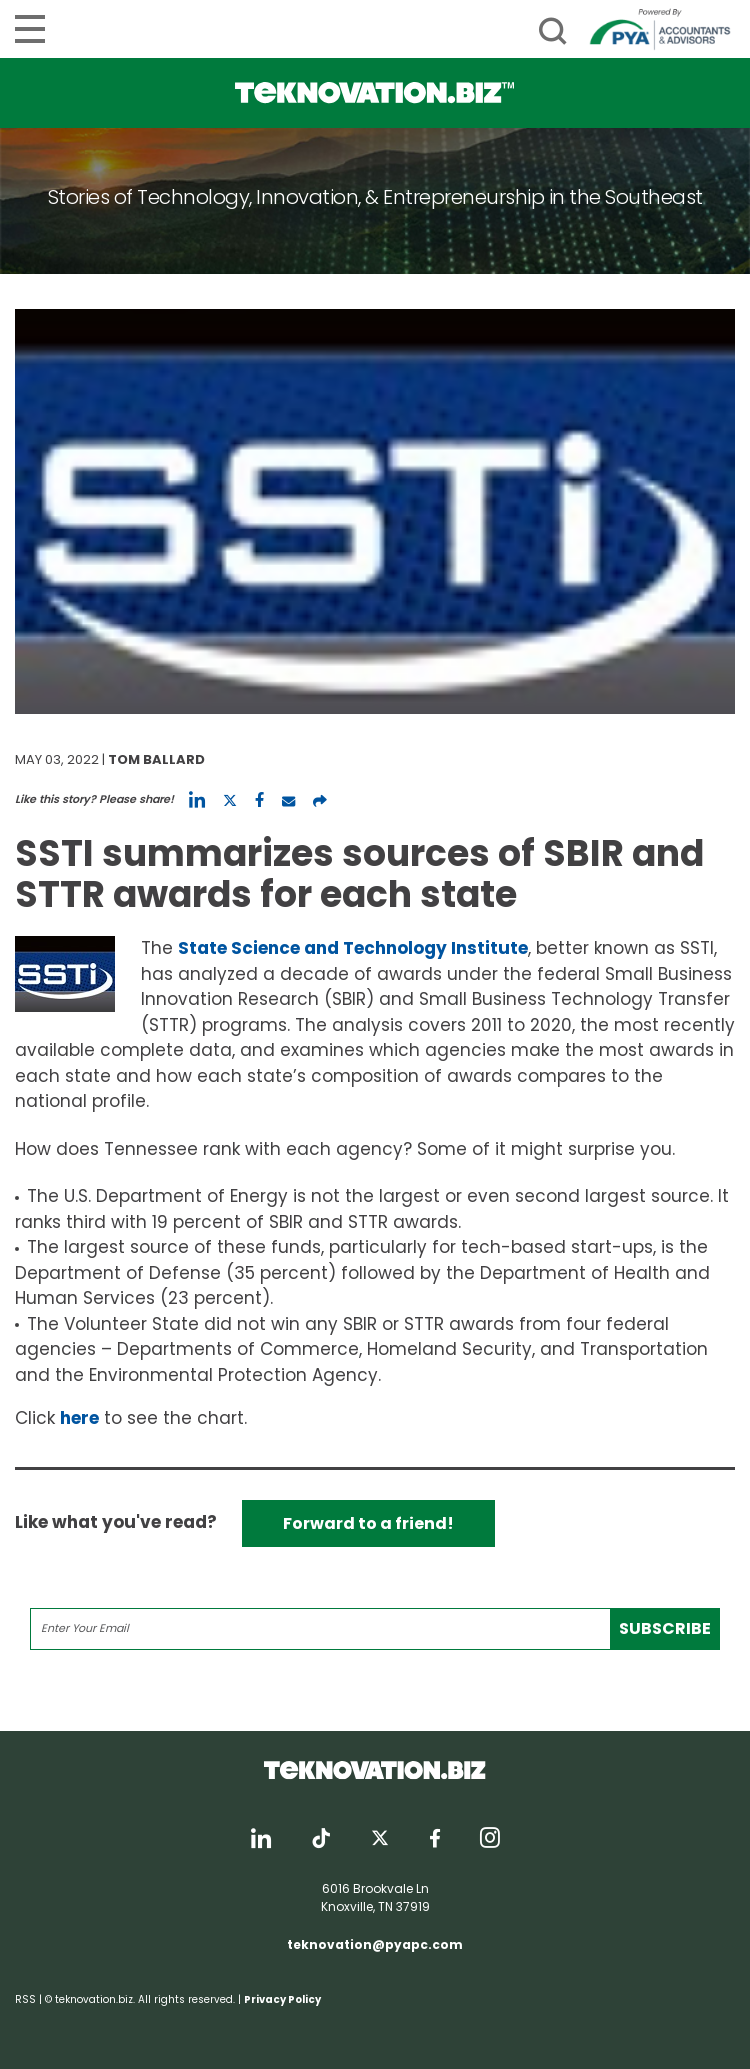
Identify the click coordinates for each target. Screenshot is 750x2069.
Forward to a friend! (368, 1523)
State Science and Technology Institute (353, 948)
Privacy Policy (282, 1999)
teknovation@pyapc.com (375, 1944)
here (79, 1418)
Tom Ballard (156, 759)
